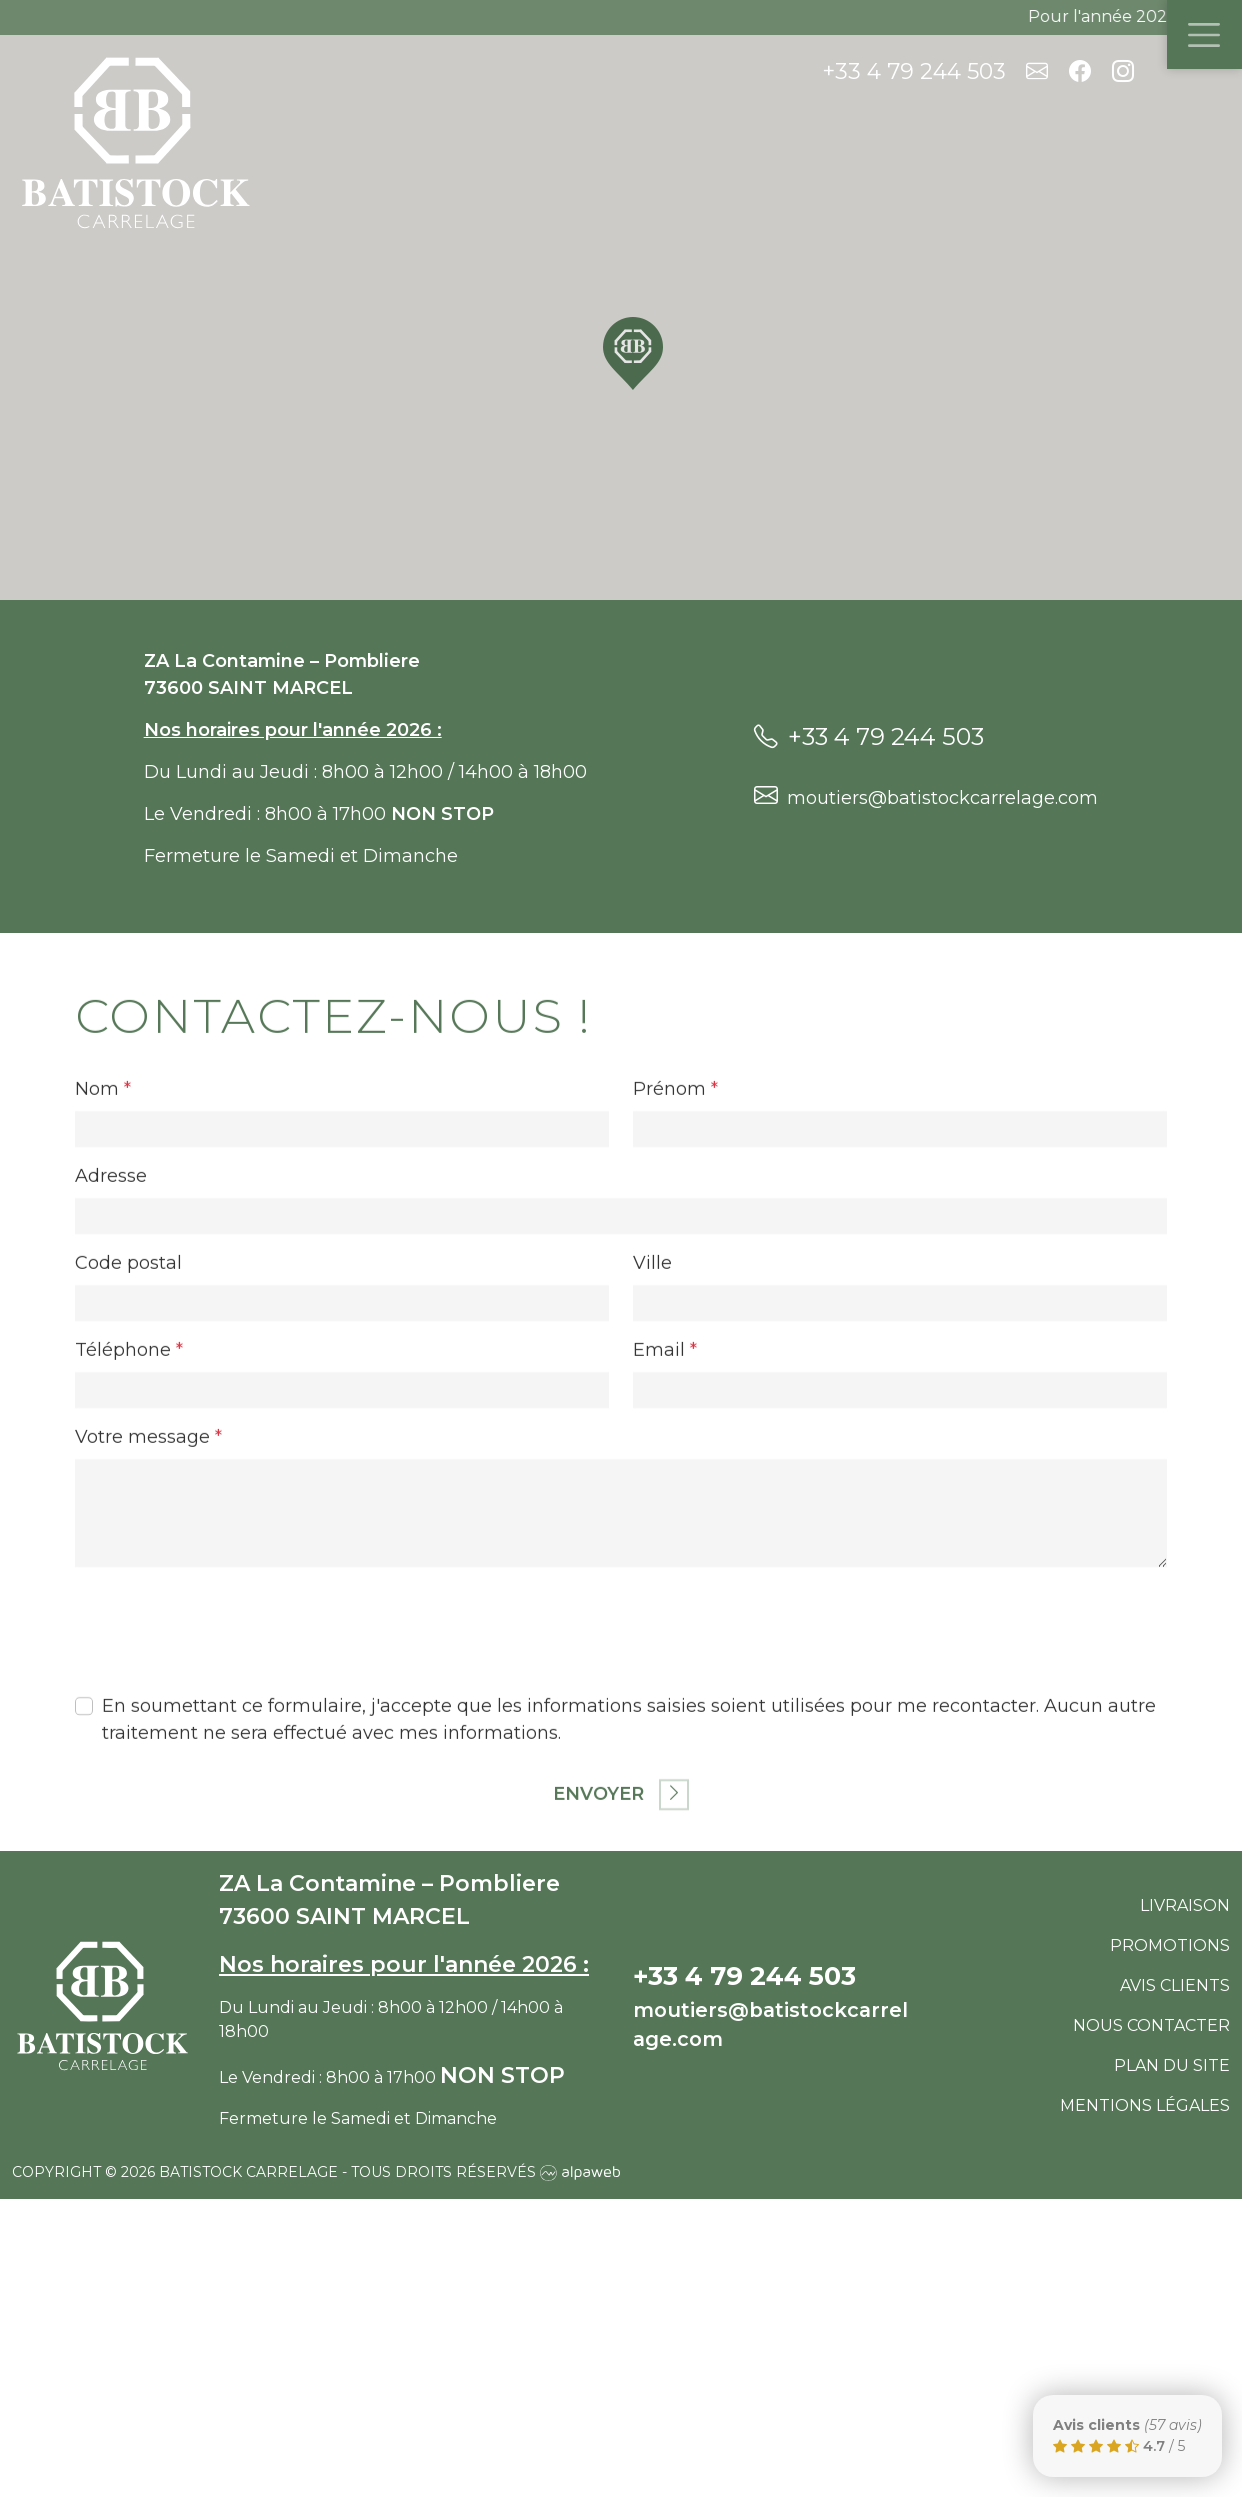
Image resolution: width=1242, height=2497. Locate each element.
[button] (633, 353)
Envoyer (621, 1926)
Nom (103, 1221)
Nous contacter (1151, 2025)
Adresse (111, 1308)
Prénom (675, 1221)
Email (665, 1482)
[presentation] (227, 1754)
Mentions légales (1145, 2105)
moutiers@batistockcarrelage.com (926, 796)
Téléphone (129, 1482)
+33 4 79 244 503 (914, 71)
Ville (652, 1395)
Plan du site (1172, 2065)
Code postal (128, 1395)
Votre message (148, 1569)
